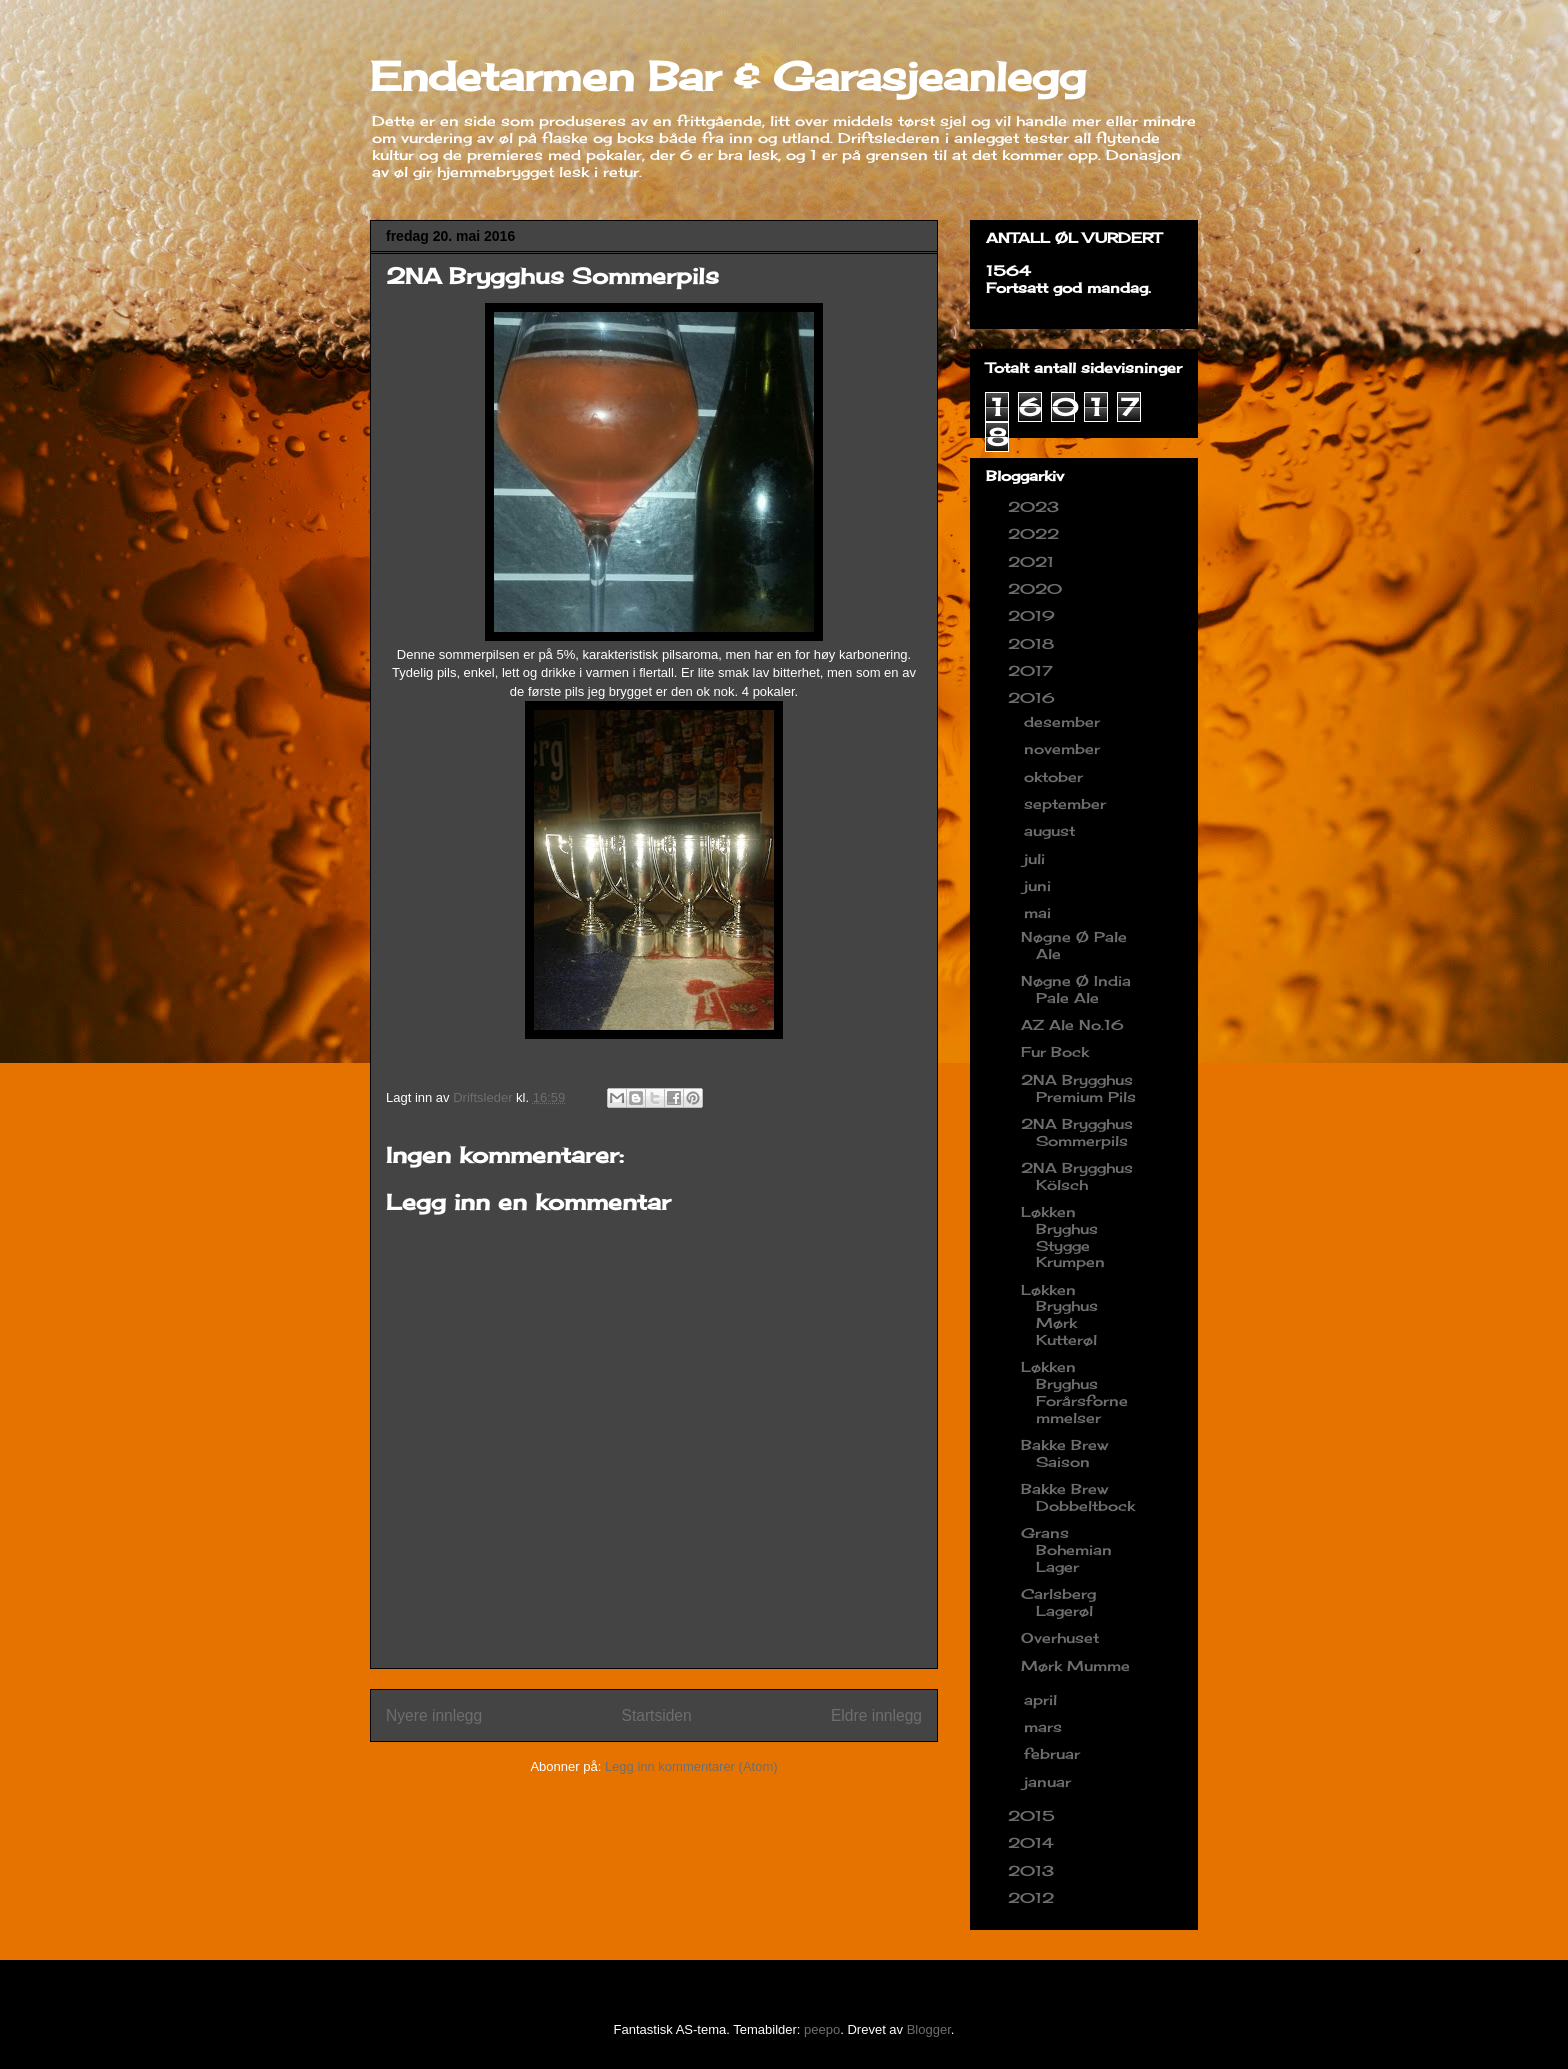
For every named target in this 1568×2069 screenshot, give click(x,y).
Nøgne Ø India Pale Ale (1076, 989)
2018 (1033, 643)
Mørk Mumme (1075, 1665)
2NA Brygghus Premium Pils (1078, 1088)
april (1043, 1699)
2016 (1034, 697)
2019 (1034, 615)
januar (1050, 1781)
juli (1037, 858)
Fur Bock (1055, 1051)
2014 (1033, 1842)
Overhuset (1060, 1637)
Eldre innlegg (876, 1715)
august (1052, 830)
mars (1045, 1726)
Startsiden (656, 1715)
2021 (1033, 561)
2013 (1033, 1870)
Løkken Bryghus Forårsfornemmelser (1074, 1391)
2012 (1033, 1897)
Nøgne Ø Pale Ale (1074, 945)
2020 (1037, 588)
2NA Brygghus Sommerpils (1077, 1132)
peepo (822, 2029)
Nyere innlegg (434, 1715)
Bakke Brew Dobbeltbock (1078, 1497)
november (1064, 748)
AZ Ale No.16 (1072, 1024)
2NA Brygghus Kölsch (1077, 1176)
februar (1054, 1753)
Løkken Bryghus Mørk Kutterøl (1059, 1314)
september (1067, 803)
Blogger (929, 2029)
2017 (1033, 670)
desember (1064, 721)
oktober (1056, 776)
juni (1040, 885)
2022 (1036, 533)
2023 (1036, 506)
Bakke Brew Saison (1064, 1453)
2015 (1034, 1815)
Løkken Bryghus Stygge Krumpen (1063, 1236)
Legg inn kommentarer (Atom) (691, 1766)
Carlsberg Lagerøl (1058, 1602)
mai (1040, 912)
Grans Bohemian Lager (1066, 1549)
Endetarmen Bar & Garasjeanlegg (728, 76)
